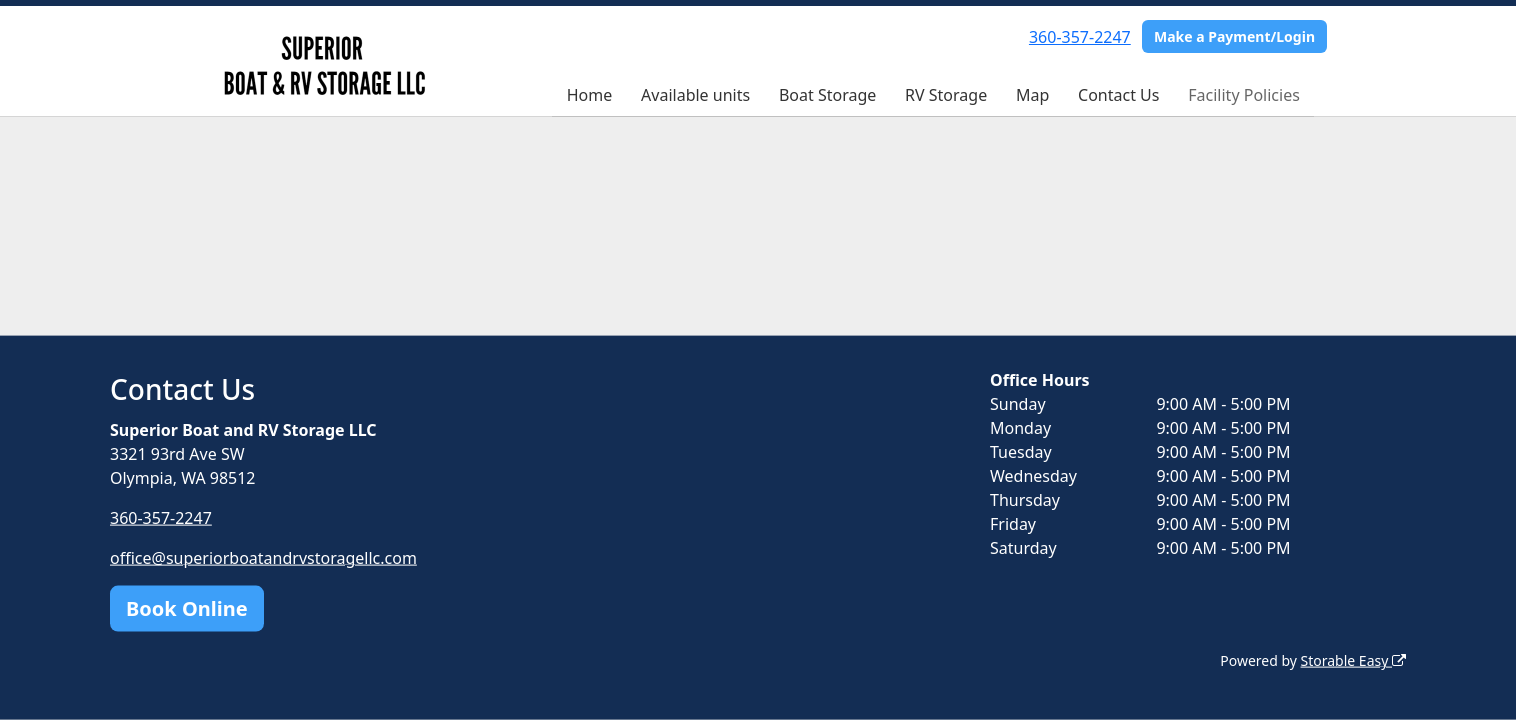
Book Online (187, 608)
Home (590, 95)
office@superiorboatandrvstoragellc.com (263, 558)
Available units (695, 95)
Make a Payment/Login (1234, 36)
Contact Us (1118, 95)
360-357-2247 (1080, 37)
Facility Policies (1244, 95)
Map (1032, 95)
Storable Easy (1353, 660)
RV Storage (946, 95)
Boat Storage (827, 95)
